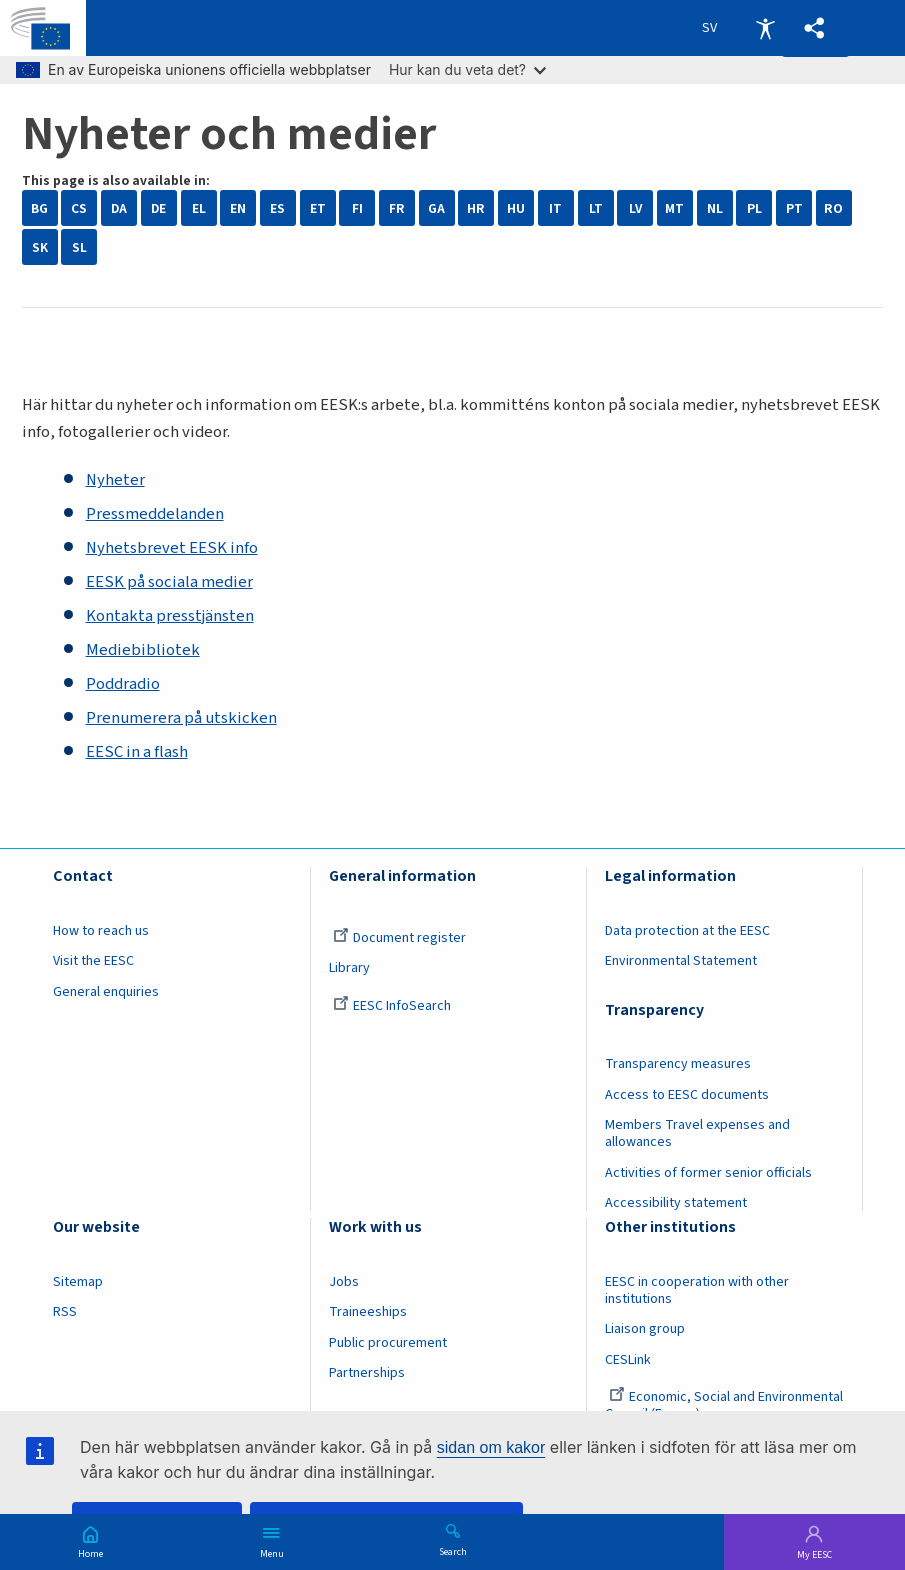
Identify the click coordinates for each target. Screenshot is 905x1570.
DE (158, 208)
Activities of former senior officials (708, 1173)
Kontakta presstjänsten (170, 616)
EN (238, 208)
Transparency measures (678, 1064)
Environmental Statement (681, 961)
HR (476, 208)
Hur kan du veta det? (467, 69)
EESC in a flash (137, 752)
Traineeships (368, 1312)
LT (596, 208)
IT (555, 208)
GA (436, 208)
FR (397, 208)
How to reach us (101, 931)
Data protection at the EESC (687, 931)
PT (794, 208)
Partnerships (367, 1373)
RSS (65, 1312)
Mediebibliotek (143, 650)
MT (674, 208)
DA (119, 208)
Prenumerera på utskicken (181, 718)
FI (357, 208)
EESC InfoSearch (392, 1006)
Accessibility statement (676, 1203)
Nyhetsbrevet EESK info (172, 548)
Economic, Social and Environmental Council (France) (724, 1405)
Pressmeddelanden (155, 514)
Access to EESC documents (687, 1095)
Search (453, 1551)
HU (516, 208)
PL (754, 208)
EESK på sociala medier (169, 582)
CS (79, 208)
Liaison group (645, 1329)
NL (715, 208)
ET (318, 208)
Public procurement (388, 1343)
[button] (815, 28)
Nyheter (115, 480)
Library (349, 968)
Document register (399, 938)
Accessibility (765, 28)
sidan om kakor (491, 1447)
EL (199, 208)
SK (40, 247)
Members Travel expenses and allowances (697, 1133)
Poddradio (123, 684)
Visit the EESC (93, 961)
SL (79, 247)
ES (277, 208)
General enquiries (106, 992)
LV (635, 208)
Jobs (344, 1282)
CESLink (628, 1360)
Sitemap (78, 1282)
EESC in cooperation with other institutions (697, 1290)
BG (39, 208)
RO (833, 208)
